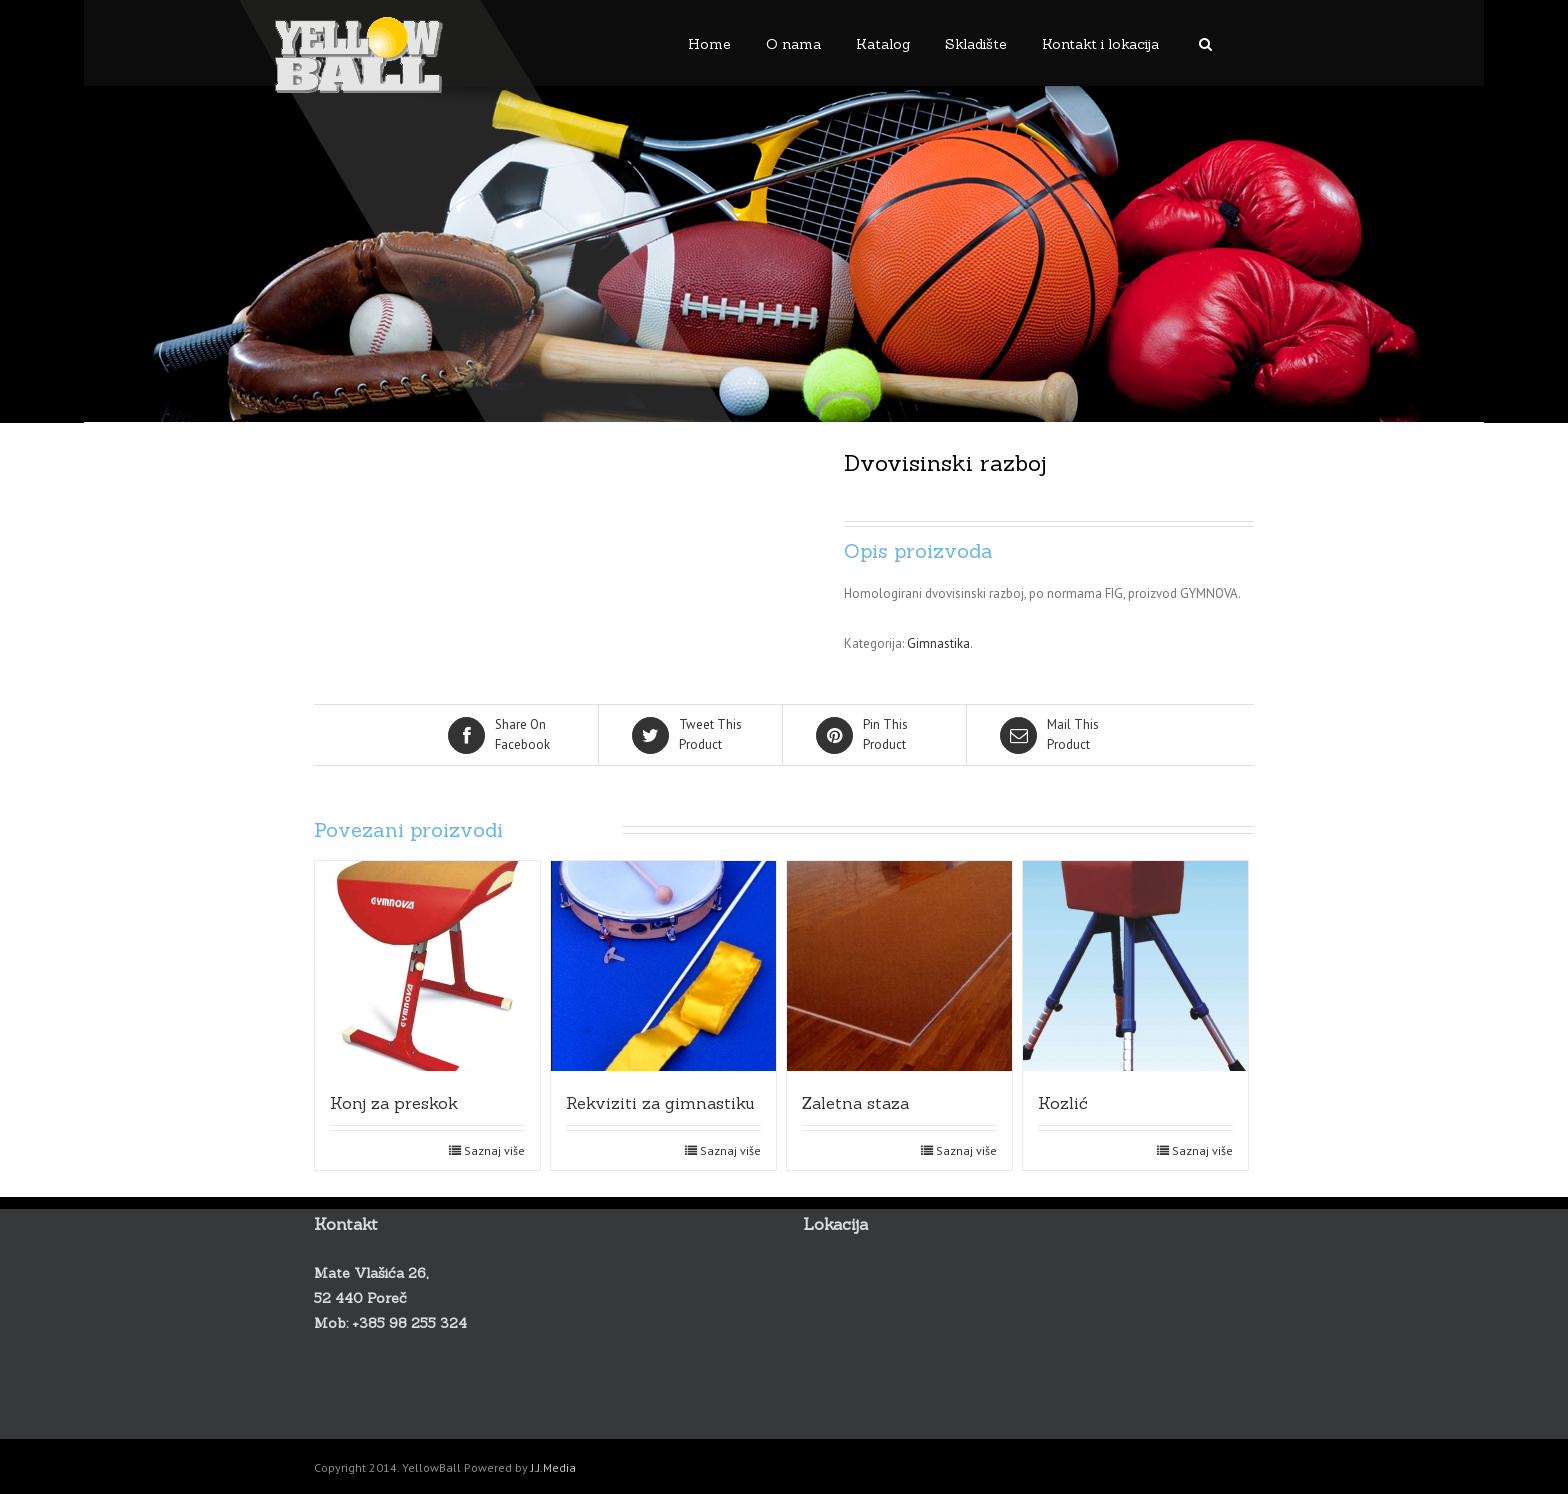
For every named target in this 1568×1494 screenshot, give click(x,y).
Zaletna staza (855, 1103)
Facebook (508, 734)
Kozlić (1063, 1103)
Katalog (883, 44)
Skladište (976, 44)
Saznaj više (494, 1150)
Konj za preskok (394, 1103)
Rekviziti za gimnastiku (660, 1103)
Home (709, 44)
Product (692, 734)
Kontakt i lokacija (1100, 44)
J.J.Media (553, 1467)
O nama (793, 44)
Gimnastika (938, 643)
